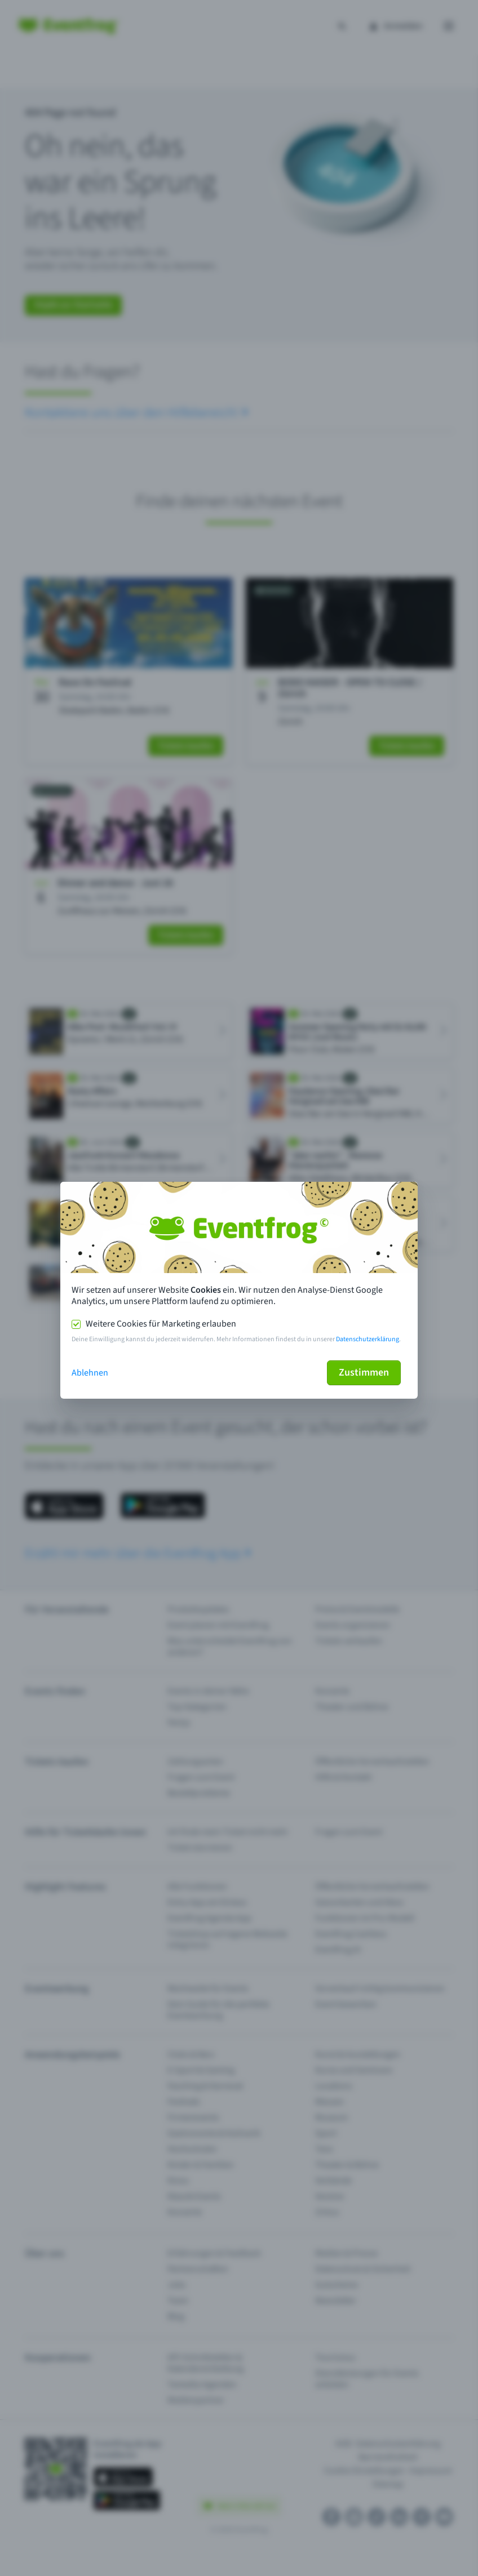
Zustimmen (364, 1372)
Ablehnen (90, 1372)
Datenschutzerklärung (367, 1339)
